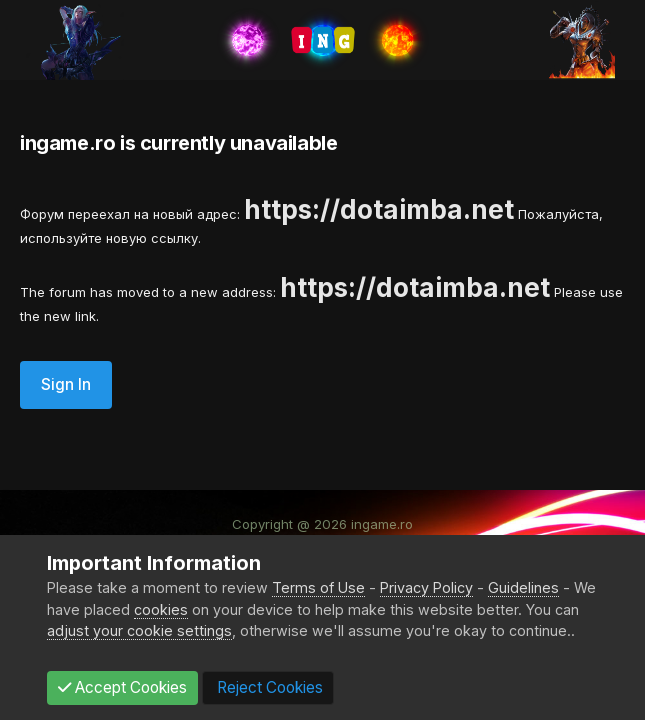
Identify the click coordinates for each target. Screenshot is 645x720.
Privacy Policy (426, 587)
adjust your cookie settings (139, 630)
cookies (161, 609)
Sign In (66, 384)
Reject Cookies (268, 687)
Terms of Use (318, 587)
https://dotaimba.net (379, 209)
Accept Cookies (122, 687)
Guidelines (523, 587)
